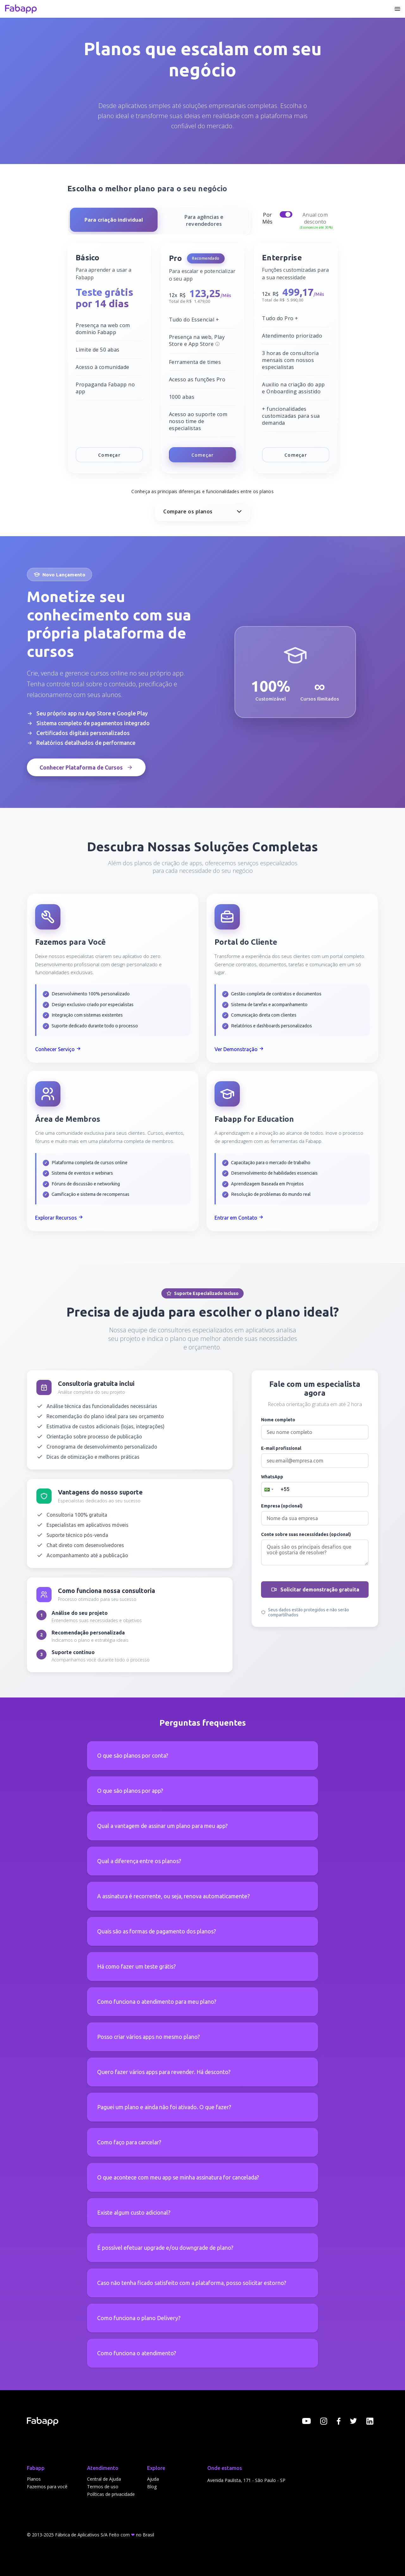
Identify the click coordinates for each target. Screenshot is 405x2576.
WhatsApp (272, 1476)
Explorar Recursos (59, 1218)
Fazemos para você (47, 2487)
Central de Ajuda (104, 2479)
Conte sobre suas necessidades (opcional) (306, 1534)
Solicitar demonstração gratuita (315, 1589)
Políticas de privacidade (111, 2494)
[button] (268, 1489)
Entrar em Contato (239, 1218)
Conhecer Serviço (58, 1049)
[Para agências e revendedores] (204, 220)
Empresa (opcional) (281, 1505)
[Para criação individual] (114, 220)
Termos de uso (102, 2487)
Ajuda (153, 2479)
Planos (34, 2479)
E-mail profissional (281, 1448)
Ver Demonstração (239, 1049)
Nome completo (278, 1419)
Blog (152, 2487)
